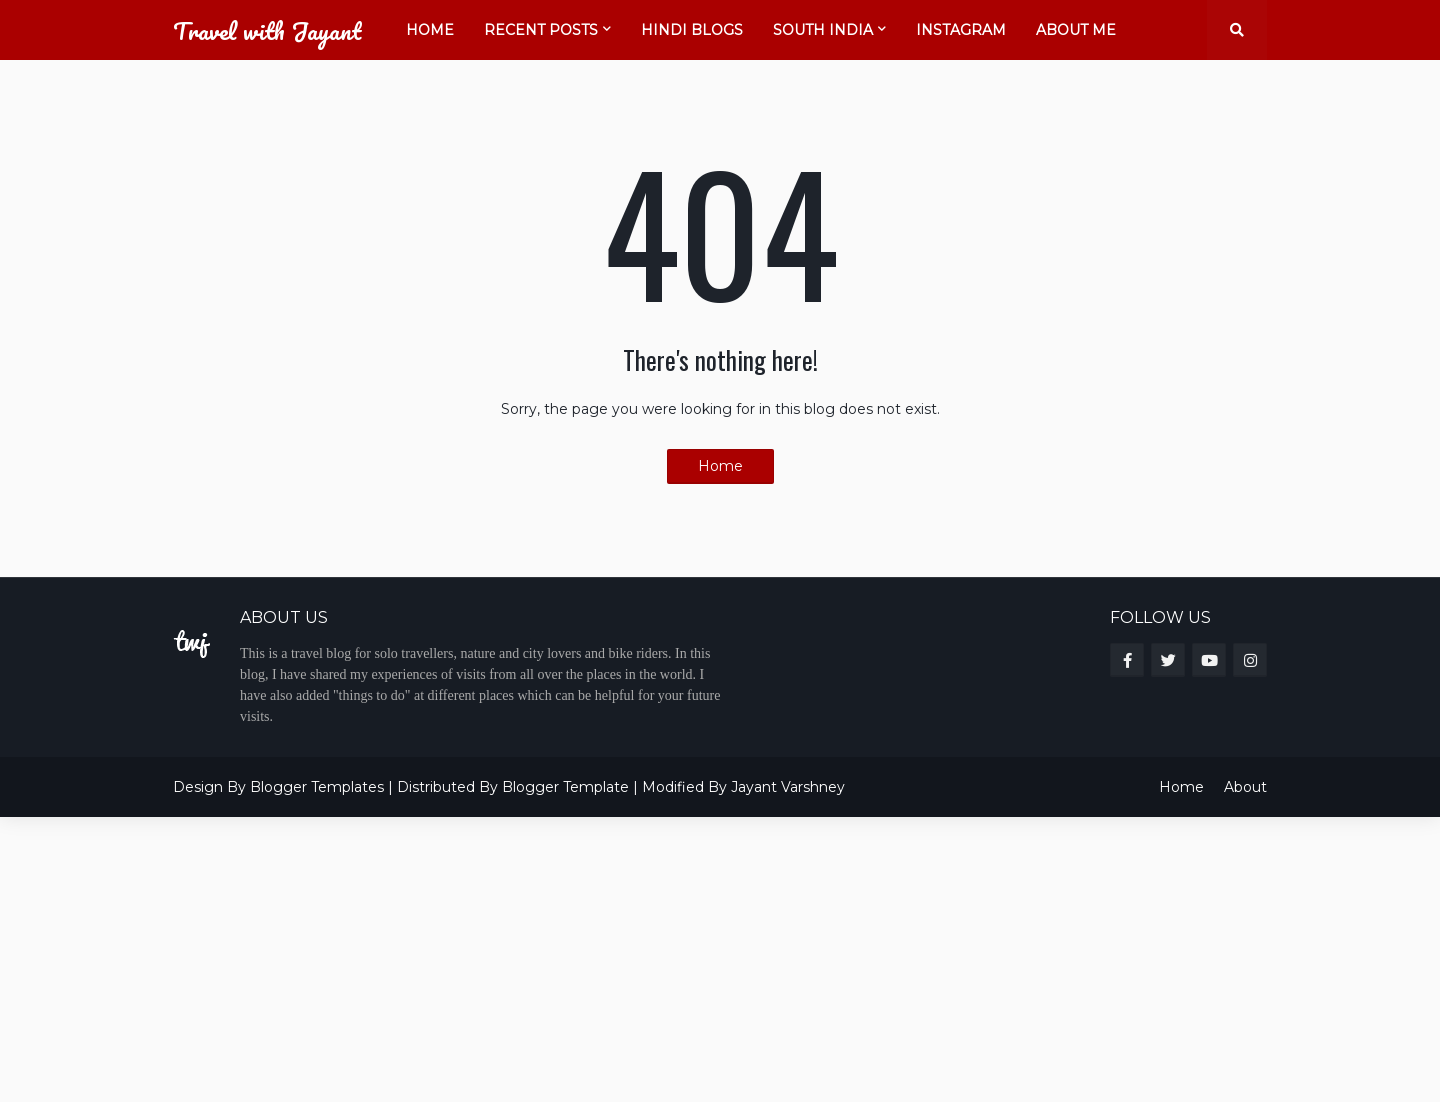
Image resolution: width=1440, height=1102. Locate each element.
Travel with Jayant (267, 30)
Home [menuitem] (430, 30)
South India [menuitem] (823, 30)
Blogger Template (565, 787)
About (1245, 787)
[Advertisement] (600, 957)
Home (720, 466)
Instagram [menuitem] (961, 30)
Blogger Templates (317, 787)
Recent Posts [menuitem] (541, 30)
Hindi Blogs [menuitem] (692, 30)
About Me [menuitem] (1076, 30)
